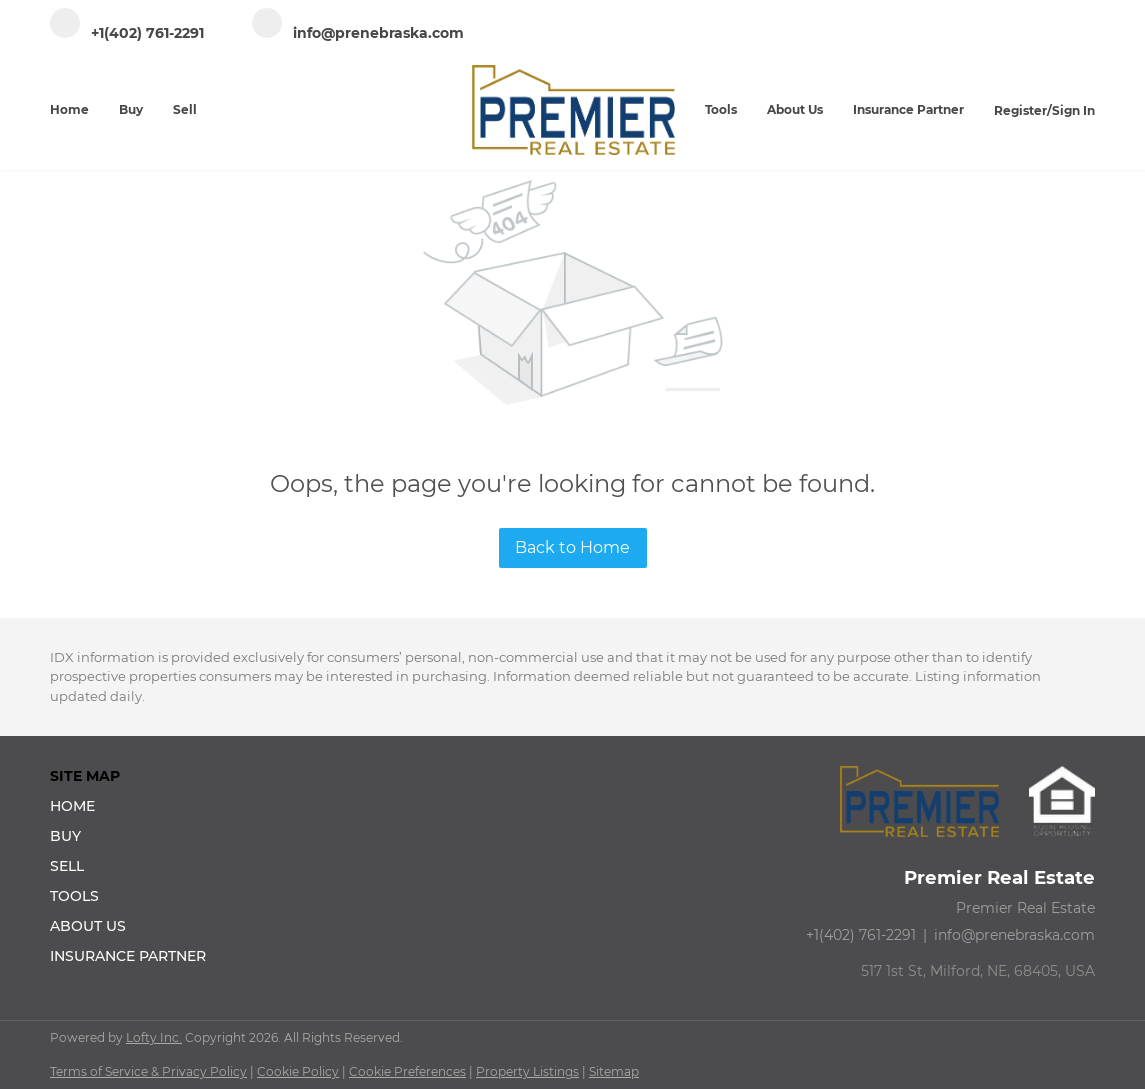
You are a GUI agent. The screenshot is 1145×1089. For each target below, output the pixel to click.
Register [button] (1020, 110)
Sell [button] (185, 109)
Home (69, 109)
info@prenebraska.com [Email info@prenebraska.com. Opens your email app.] (1014, 935)
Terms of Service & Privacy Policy (148, 1071)
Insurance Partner (908, 109)
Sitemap (614, 1071)
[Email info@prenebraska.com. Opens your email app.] (358, 33)
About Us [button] (795, 109)
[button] (134, 806)
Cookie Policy (298, 1071)
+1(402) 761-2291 (861, 935)
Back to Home (572, 547)
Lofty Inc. (154, 1037)
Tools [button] (721, 109)
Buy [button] (131, 109)
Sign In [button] (1073, 110)
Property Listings (527, 1071)
